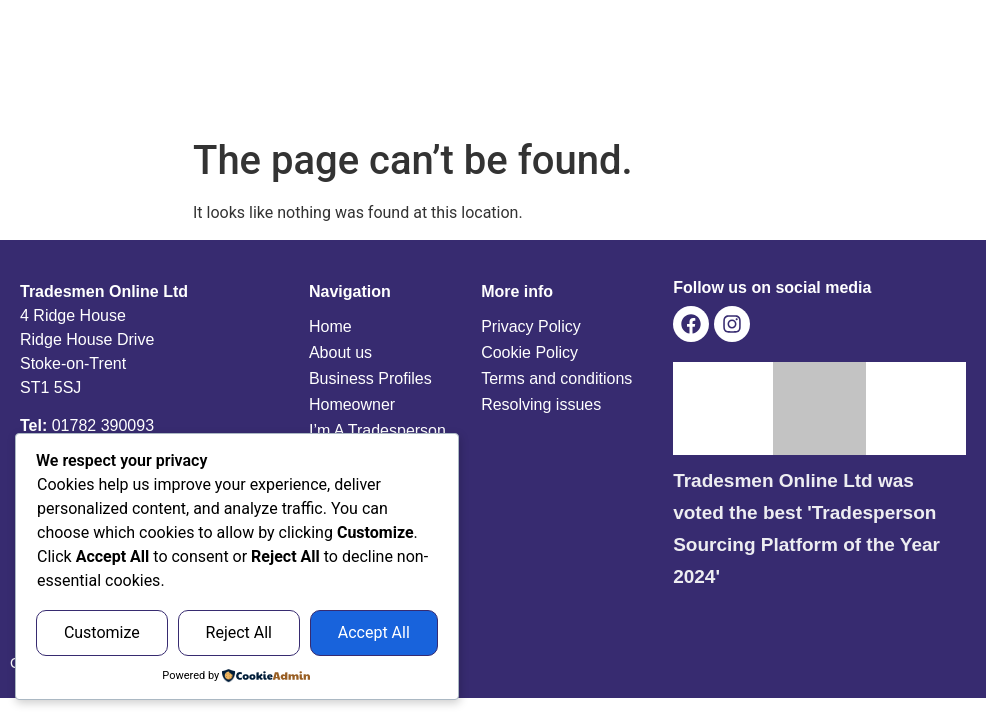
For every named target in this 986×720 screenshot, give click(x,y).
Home (330, 326)
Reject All (239, 632)
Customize (102, 632)
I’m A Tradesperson (377, 430)
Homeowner (352, 404)
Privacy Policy (531, 326)
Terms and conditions (556, 378)
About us (340, 352)
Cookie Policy (529, 352)
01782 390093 (103, 425)
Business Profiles (370, 378)
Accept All (374, 632)
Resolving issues (541, 404)
